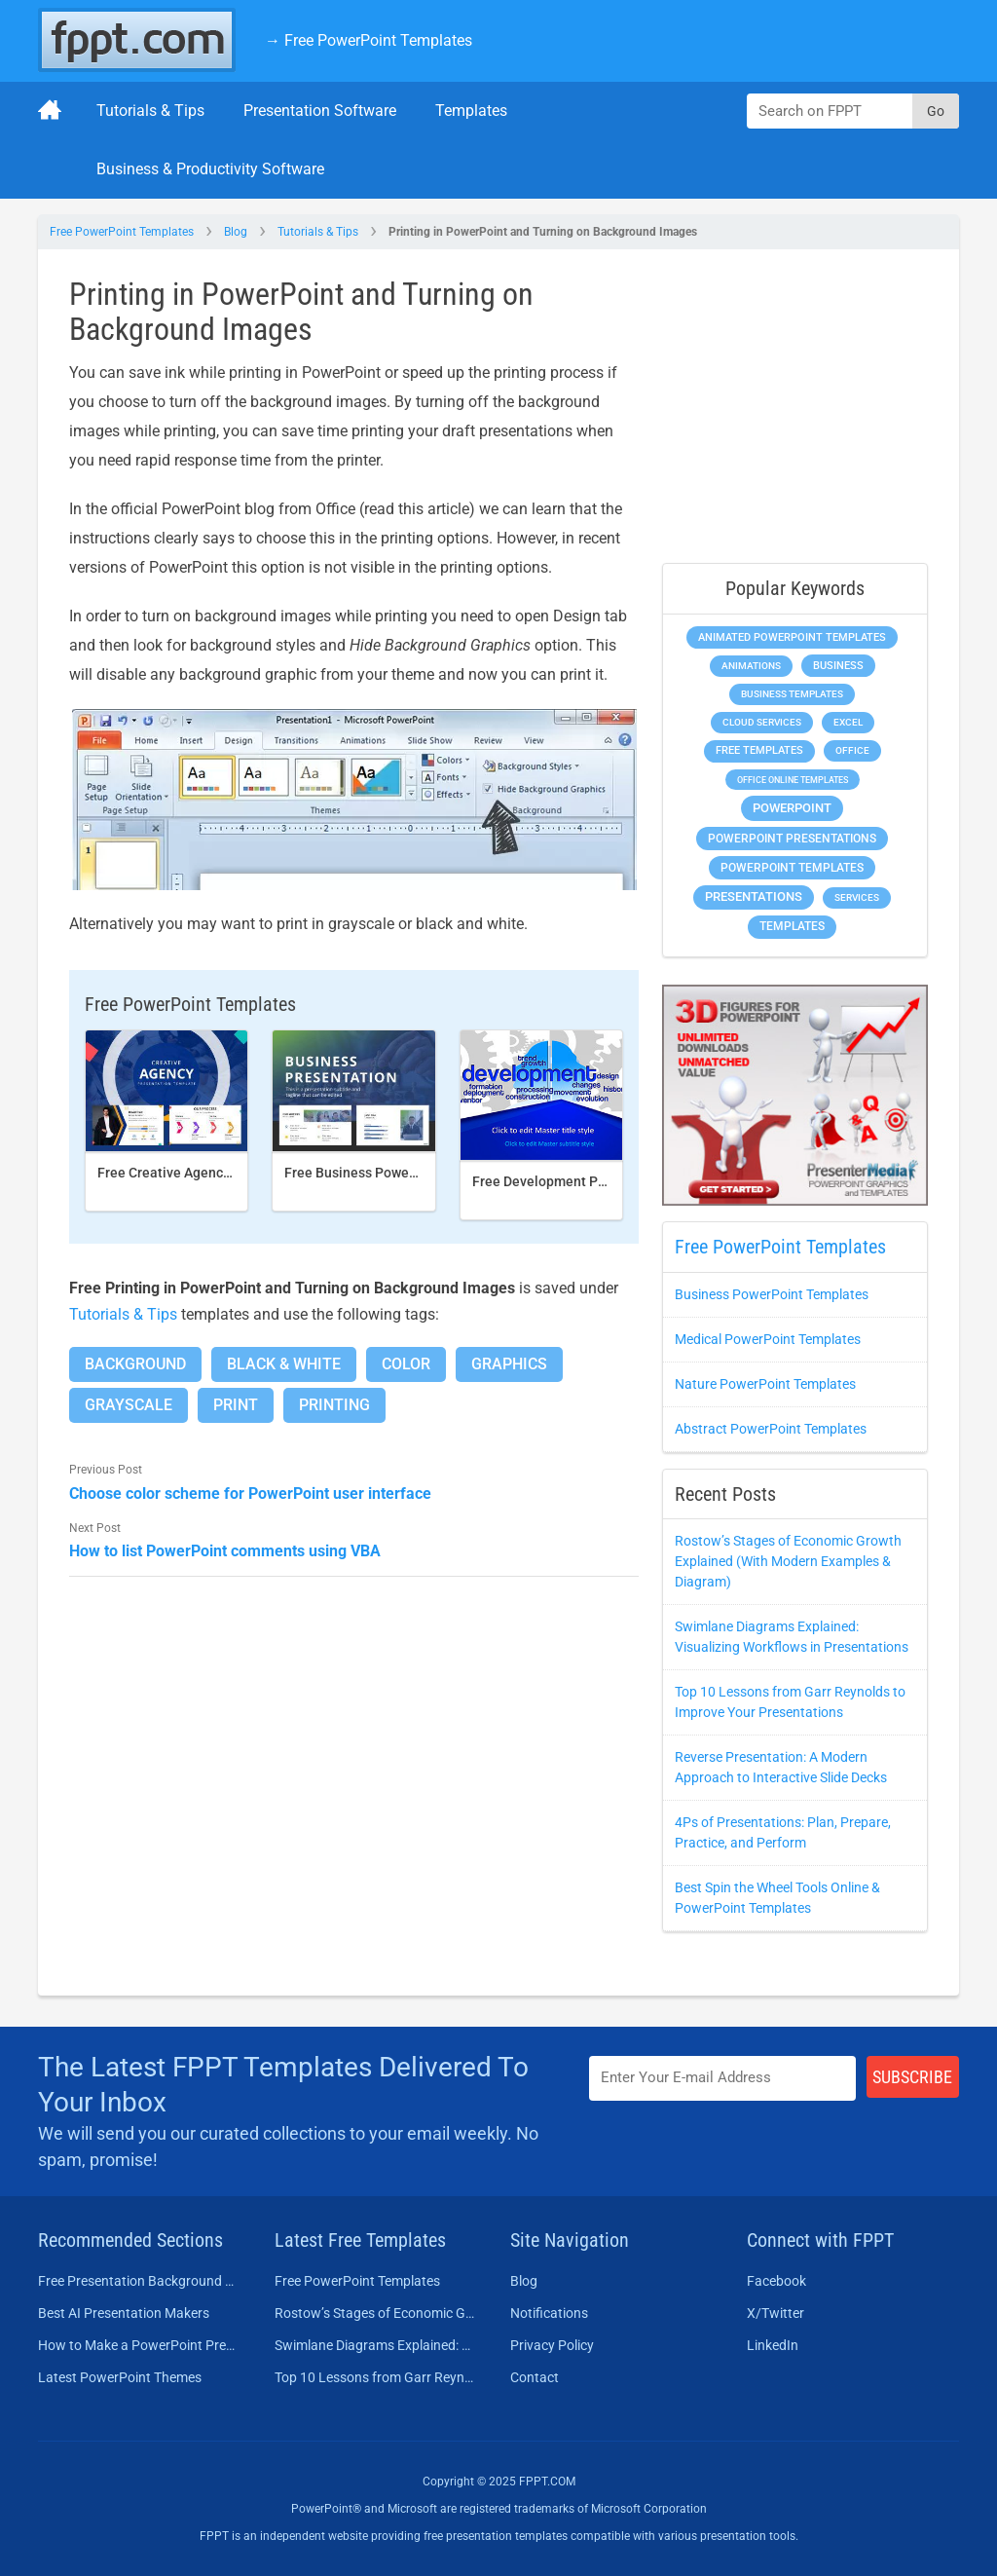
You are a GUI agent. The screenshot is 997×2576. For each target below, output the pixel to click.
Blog (235, 232)
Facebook (776, 2281)
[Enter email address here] (722, 2078)
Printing (334, 1405)
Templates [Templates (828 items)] (792, 926)
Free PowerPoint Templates (122, 232)
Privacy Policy (552, 2345)
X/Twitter (775, 2313)
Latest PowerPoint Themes (120, 2377)
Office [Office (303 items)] (852, 750)
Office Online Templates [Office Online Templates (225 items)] (792, 779)
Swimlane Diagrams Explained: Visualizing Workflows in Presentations (375, 2345)
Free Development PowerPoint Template (597, 1181)
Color (406, 1364)
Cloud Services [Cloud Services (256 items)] (761, 722)
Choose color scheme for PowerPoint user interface (250, 1493)
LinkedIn (772, 2345)
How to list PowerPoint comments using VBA (225, 1551)
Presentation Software (319, 110)
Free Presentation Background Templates (139, 2281)
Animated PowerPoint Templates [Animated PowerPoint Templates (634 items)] (792, 637)
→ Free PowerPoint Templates (368, 40)
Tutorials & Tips (150, 110)
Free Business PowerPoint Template (396, 1172)
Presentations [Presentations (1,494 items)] (753, 896)
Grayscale (128, 1405)
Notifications (549, 2313)
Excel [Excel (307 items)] (848, 722)
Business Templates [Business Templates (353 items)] (792, 694)
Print (235, 1405)
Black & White (284, 1364)
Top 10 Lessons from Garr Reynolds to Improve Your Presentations (375, 2377)
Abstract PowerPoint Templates (771, 1429)
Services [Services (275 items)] (856, 897)
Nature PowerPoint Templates (765, 1384)
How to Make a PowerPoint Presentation (139, 2345)
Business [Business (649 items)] (838, 665)
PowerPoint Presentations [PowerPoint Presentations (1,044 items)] (792, 838)
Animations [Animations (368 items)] (751, 665)
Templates (471, 110)
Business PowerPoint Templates (771, 1294)
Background (135, 1364)
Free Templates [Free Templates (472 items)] (759, 750)
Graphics (509, 1364)
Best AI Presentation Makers (123, 2313)
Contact (534, 2377)
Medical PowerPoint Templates (768, 1339)
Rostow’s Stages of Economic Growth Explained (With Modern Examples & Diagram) (788, 1561)
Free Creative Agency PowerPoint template (230, 1172)
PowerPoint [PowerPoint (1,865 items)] (792, 808)
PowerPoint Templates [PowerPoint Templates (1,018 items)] (792, 868)
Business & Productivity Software (210, 169)
